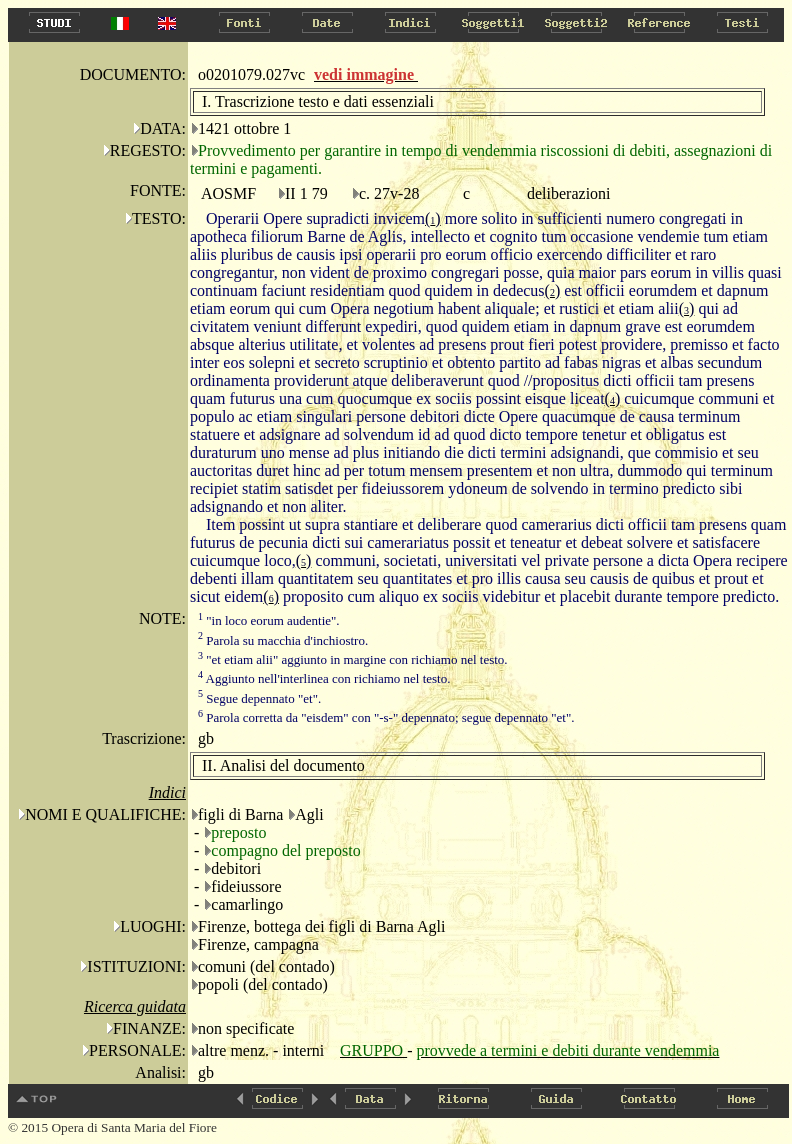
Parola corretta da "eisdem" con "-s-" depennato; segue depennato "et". (386, 717)
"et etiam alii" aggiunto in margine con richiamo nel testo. (353, 659)
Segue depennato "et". (259, 698)
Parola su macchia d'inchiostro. (283, 640)
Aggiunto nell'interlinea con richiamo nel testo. (324, 678)
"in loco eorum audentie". (269, 620)
